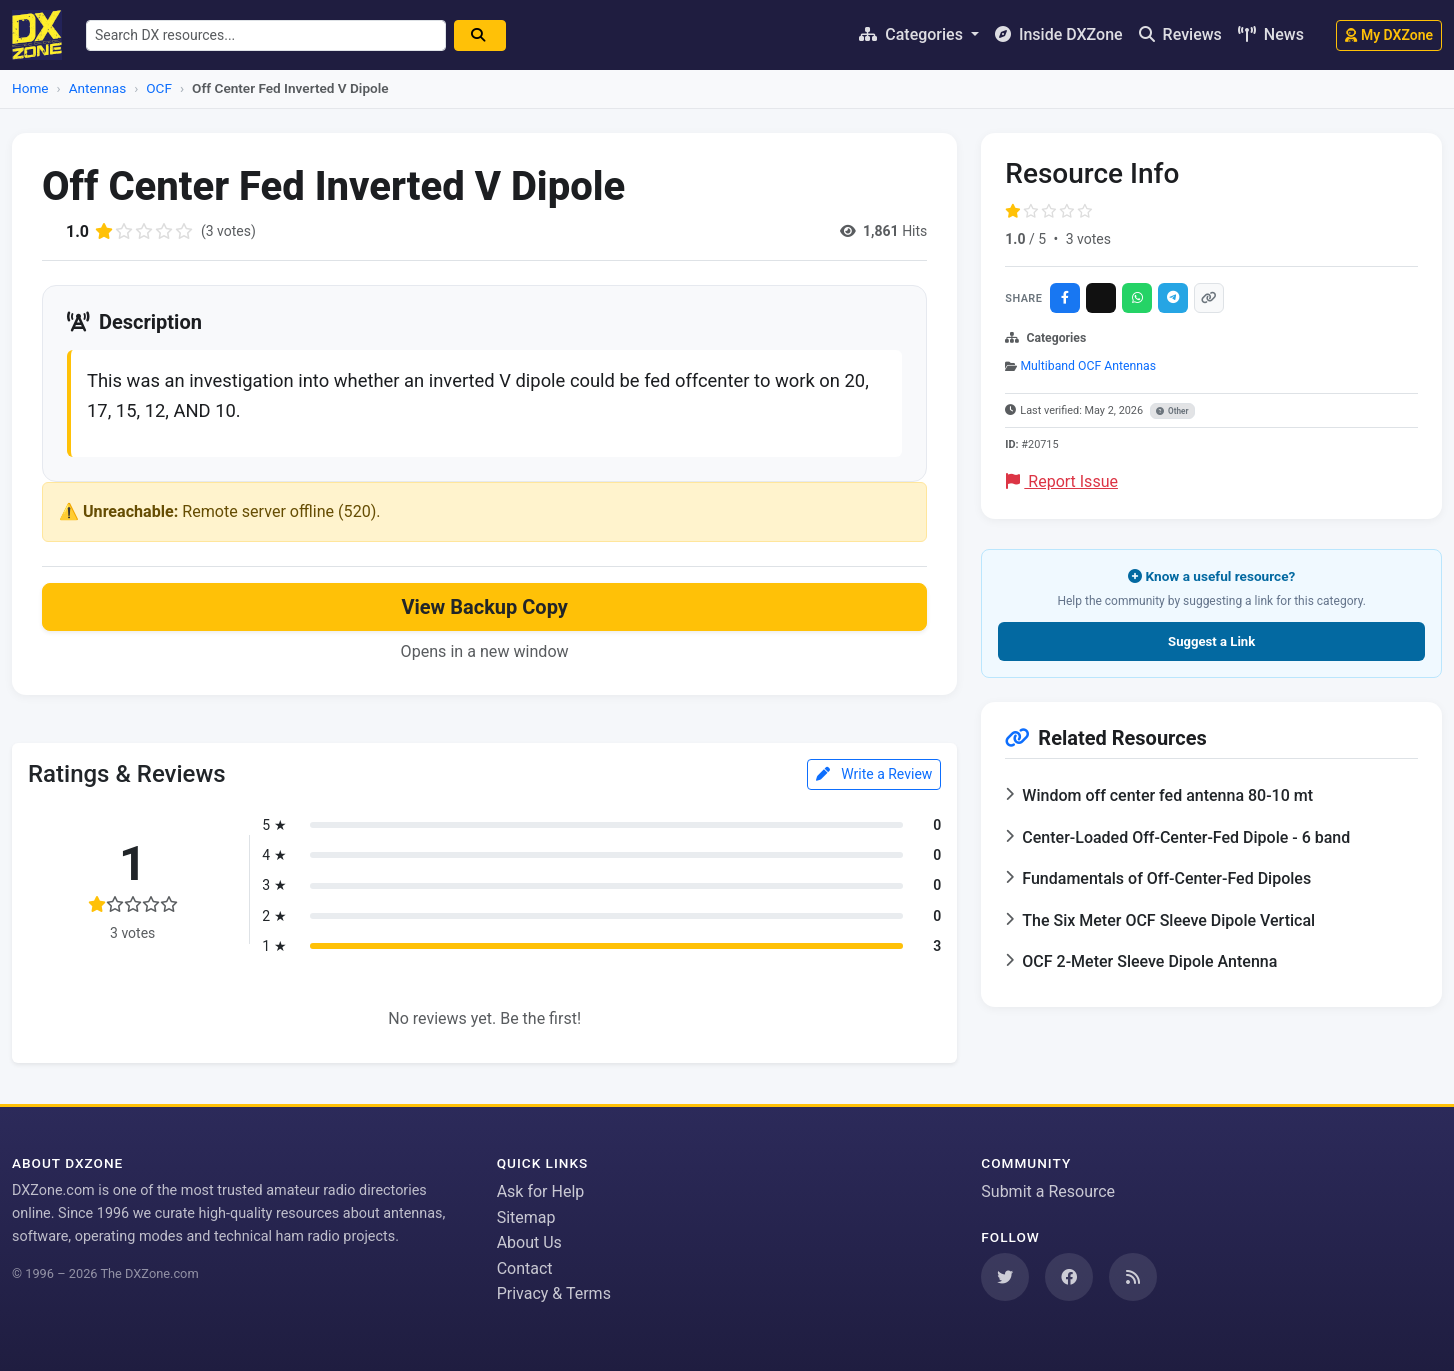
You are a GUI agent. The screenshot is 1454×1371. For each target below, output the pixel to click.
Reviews (1180, 34)
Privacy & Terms (554, 1293)
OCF (159, 88)
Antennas (97, 88)
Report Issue (1062, 481)
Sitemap (526, 1217)
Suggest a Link (1211, 641)
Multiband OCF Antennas (1088, 366)
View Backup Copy (484, 607)
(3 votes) (228, 231)
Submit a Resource (1048, 1191)
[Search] (480, 35)
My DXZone (1389, 35)
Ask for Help (541, 1191)
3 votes (1088, 239)
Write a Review (874, 774)
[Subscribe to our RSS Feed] (1133, 1277)
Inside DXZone (1059, 34)
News (1271, 34)
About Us (529, 1242)
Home (30, 88)
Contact (525, 1268)
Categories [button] (913, 34)
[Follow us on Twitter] (1005, 1277)
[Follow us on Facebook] (1069, 1277)
